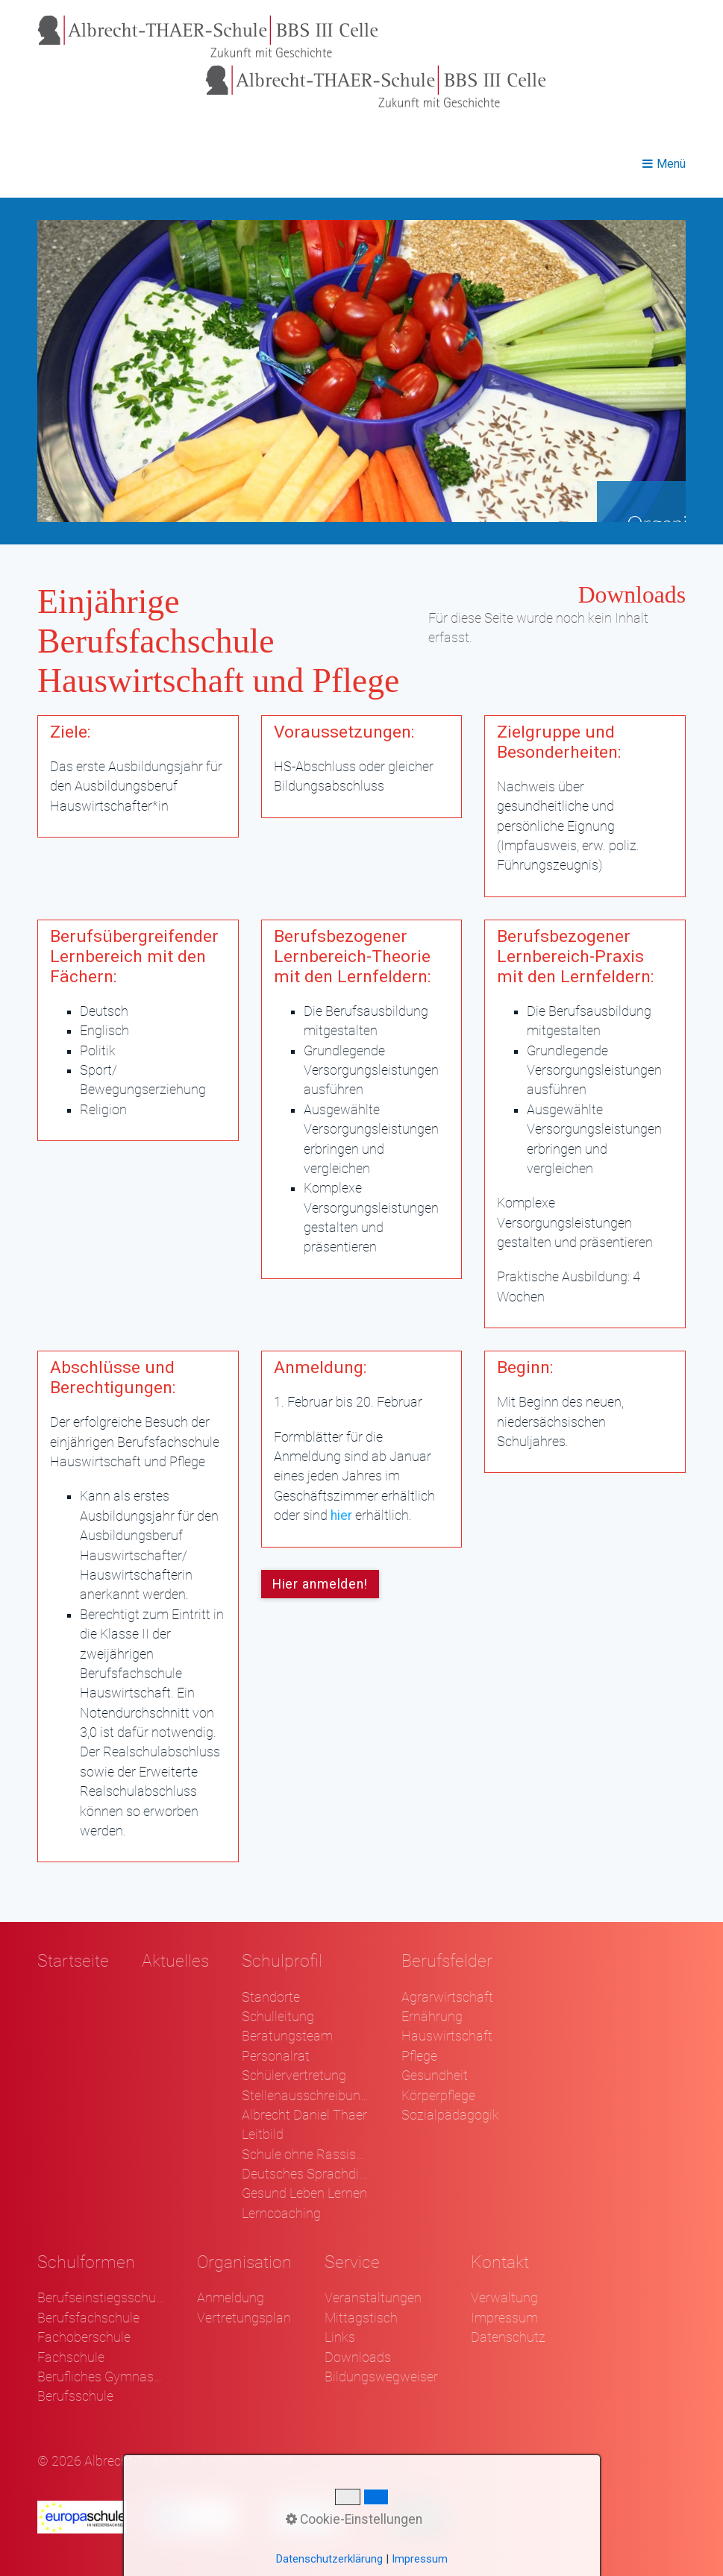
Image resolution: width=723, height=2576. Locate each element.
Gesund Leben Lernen (304, 2193)
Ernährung (432, 2016)
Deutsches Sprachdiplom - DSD (305, 2174)
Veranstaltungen (373, 2297)
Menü (671, 164)
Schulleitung (278, 2016)
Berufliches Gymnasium (100, 2376)
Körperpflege (438, 2095)
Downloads (358, 2357)
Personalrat (276, 2056)
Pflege (419, 2056)
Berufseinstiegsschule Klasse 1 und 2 (100, 2297)
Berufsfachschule (88, 2317)
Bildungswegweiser (381, 2376)
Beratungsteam (287, 2036)
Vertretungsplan (244, 2317)
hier (341, 1515)
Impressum (504, 2317)
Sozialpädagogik (450, 2115)
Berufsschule (75, 2396)
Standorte (271, 1997)
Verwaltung (504, 2297)
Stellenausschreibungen (305, 2095)
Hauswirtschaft (446, 2036)
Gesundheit (434, 2075)
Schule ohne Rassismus (305, 2154)
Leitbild (263, 2134)
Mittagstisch (361, 2317)
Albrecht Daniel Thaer (304, 2115)
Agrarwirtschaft (447, 1997)
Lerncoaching (281, 2213)
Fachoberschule (84, 2337)
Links (340, 2337)
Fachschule (70, 2357)
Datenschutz (508, 2337)
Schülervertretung (294, 2075)
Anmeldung (230, 2297)
